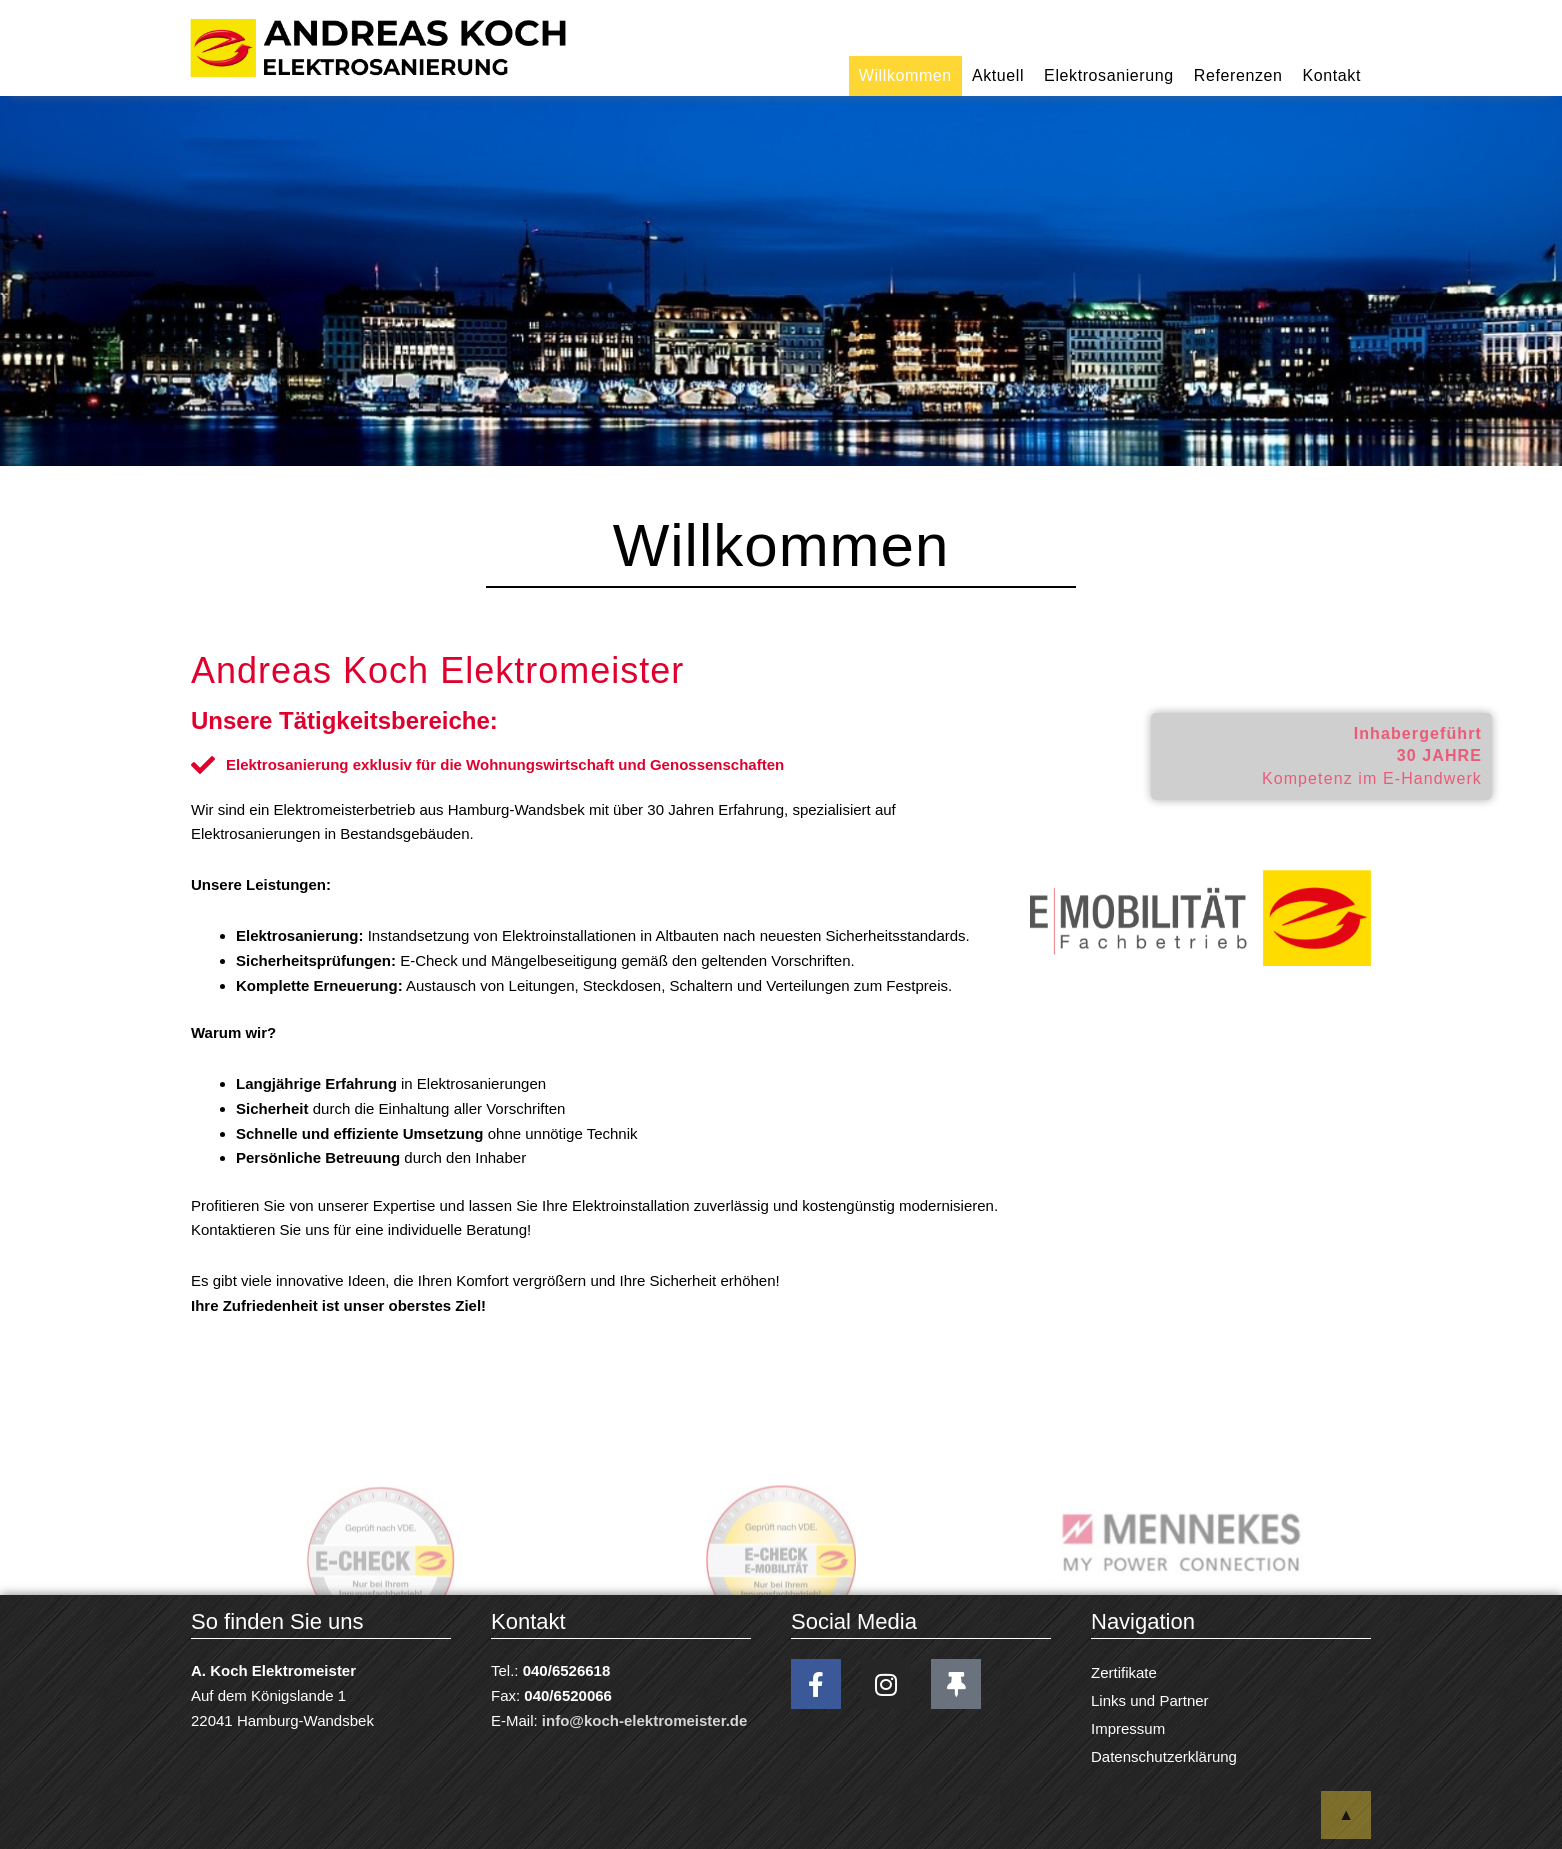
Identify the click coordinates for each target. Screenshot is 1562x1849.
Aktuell (998, 75)
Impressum (1128, 1728)
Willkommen (905, 75)
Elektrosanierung (1109, 75)
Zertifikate (1124, 1672)
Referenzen (1238, 75)
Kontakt (1332, 75)
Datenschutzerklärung (1164, 1756)
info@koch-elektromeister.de (645, 1720)
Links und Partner (1150, 1700)
